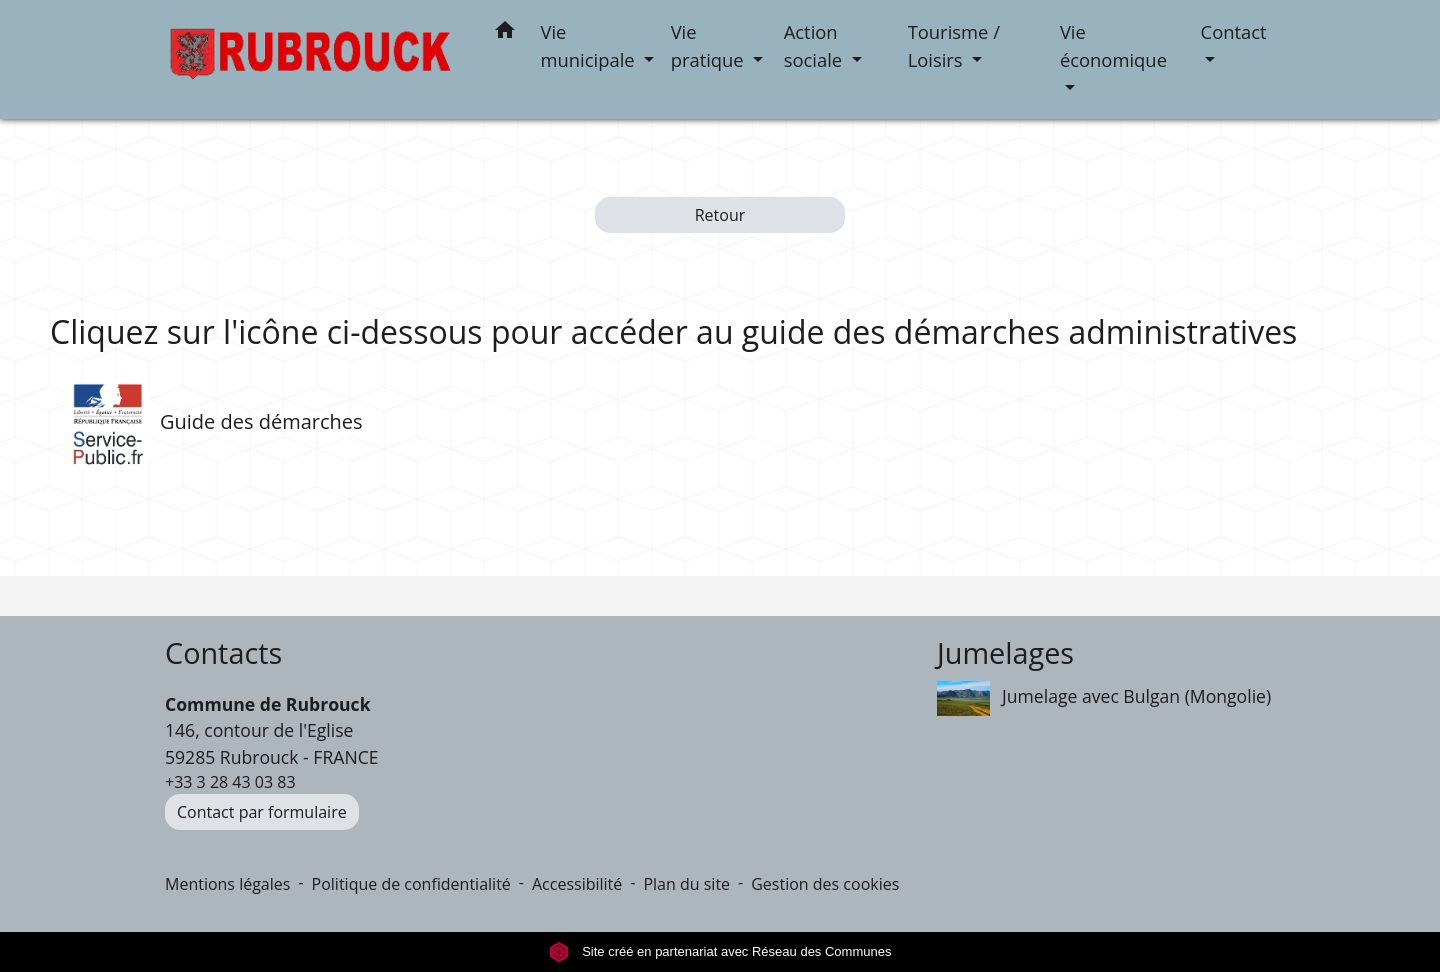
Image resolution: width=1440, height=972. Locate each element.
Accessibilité (577, 884)
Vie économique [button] (1113, 45)
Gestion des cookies (825, 884)
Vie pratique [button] (710, 45)
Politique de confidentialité (411, 884)
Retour (720, 215)
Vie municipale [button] (590, 45)
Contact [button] (1234, 31)
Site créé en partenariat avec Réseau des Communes (720, 951)
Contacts (223, 653)
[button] (505, 33)
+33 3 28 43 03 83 (230, 782)
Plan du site (686, 884)
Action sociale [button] (815, 45)
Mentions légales (227, 884)
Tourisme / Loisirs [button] (954, 45)
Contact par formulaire (262, 812)
